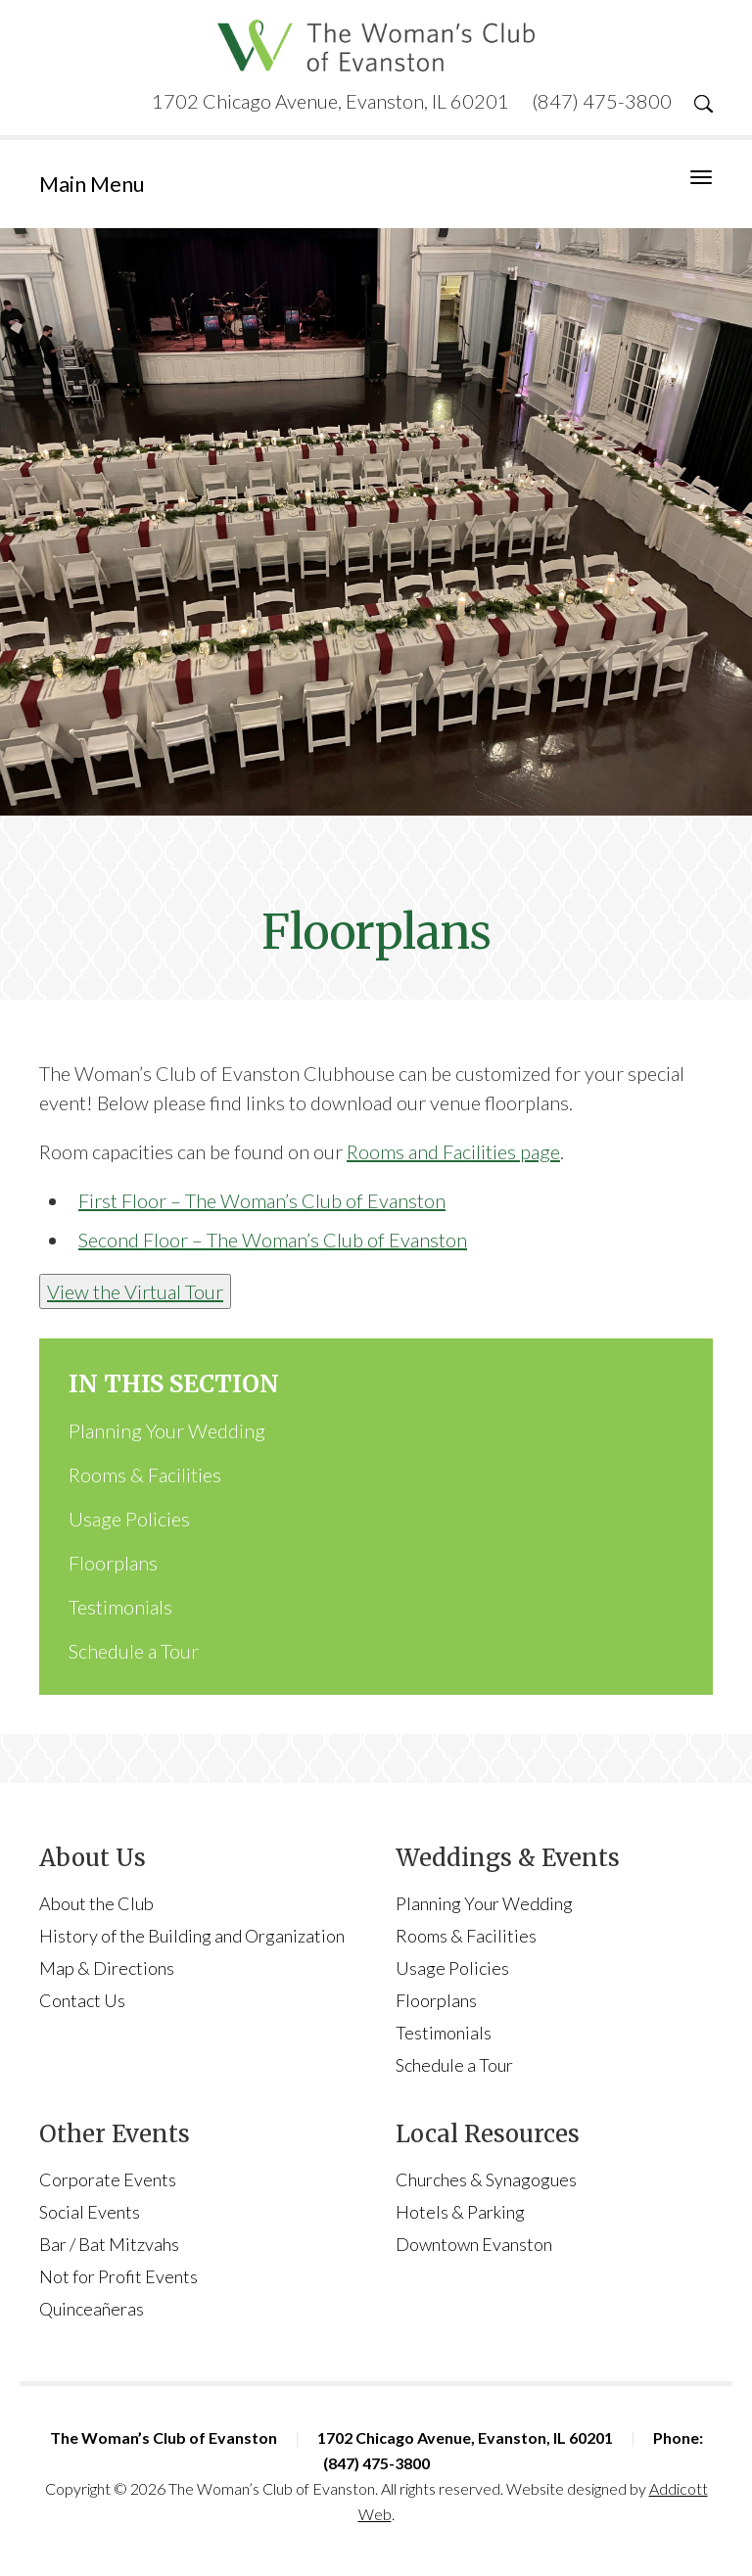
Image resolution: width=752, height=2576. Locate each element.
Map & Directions (106, 1968)
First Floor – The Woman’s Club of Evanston (262, 1200)
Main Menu (92, 183)
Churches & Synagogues (486, 2179)
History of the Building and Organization (192, 1935)
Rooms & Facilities (145, 1474)
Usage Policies (129, 1518)
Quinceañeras (91, 2308)
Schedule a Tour (134, 1651)
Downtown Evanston (474, 2244)
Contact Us (82, 2000)
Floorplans (113, 1562)
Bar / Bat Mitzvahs (109, 2244)
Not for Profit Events (118, 2276)
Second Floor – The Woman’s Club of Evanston (272, 1239)
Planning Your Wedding (167, 1430)
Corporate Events (107, 2179)
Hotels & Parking (460, 2212)
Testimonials (120, 1606)
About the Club (96, 1903)
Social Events (89, 2212)
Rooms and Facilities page (453, 1151)
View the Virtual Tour (135, 1291)
